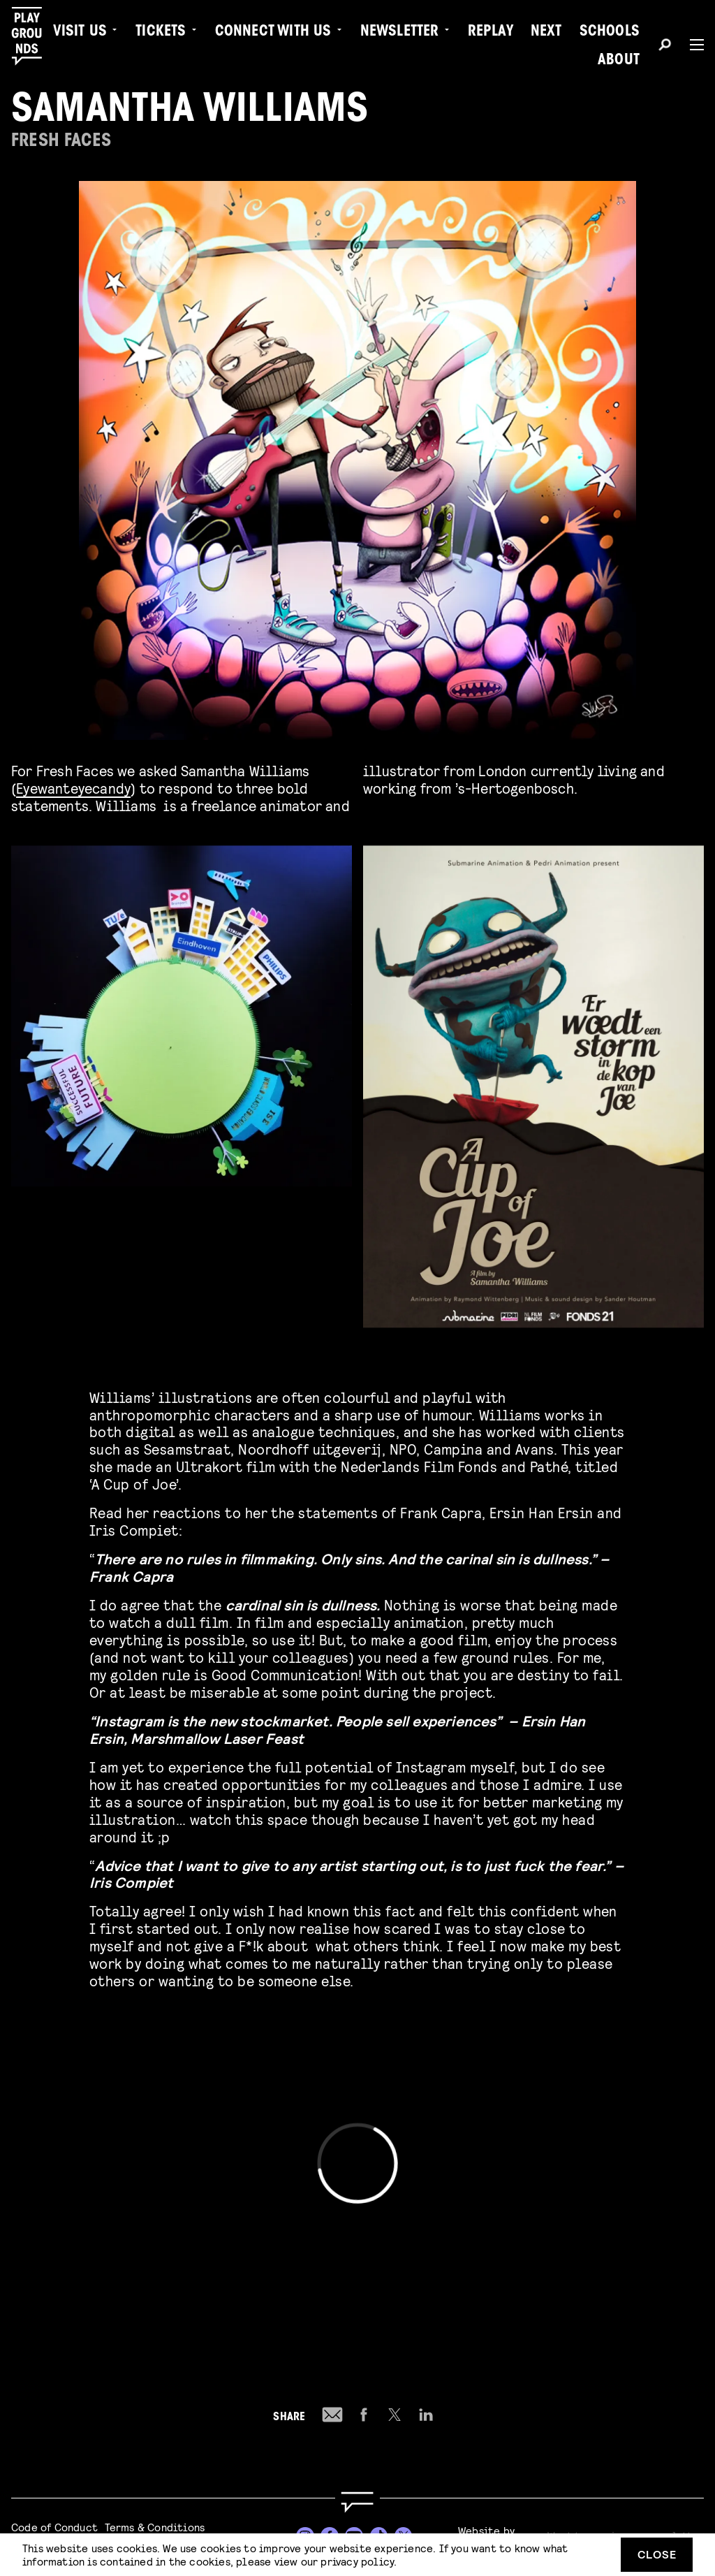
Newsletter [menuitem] (399, 32)
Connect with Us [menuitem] (273, 32)
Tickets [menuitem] (160, 32)
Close (657, 2554)
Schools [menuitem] (610, 32)
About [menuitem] (619, 61)
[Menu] (691, 44)
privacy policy (357, 2561)
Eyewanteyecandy (73, 787)
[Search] (665, 46)
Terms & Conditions (155, 2526)
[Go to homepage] (357, 2502)
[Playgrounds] (34, 36)
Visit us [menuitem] (80, 32)
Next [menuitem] (546, 32)
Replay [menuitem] (490, 32)
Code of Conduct (54, 2526)
